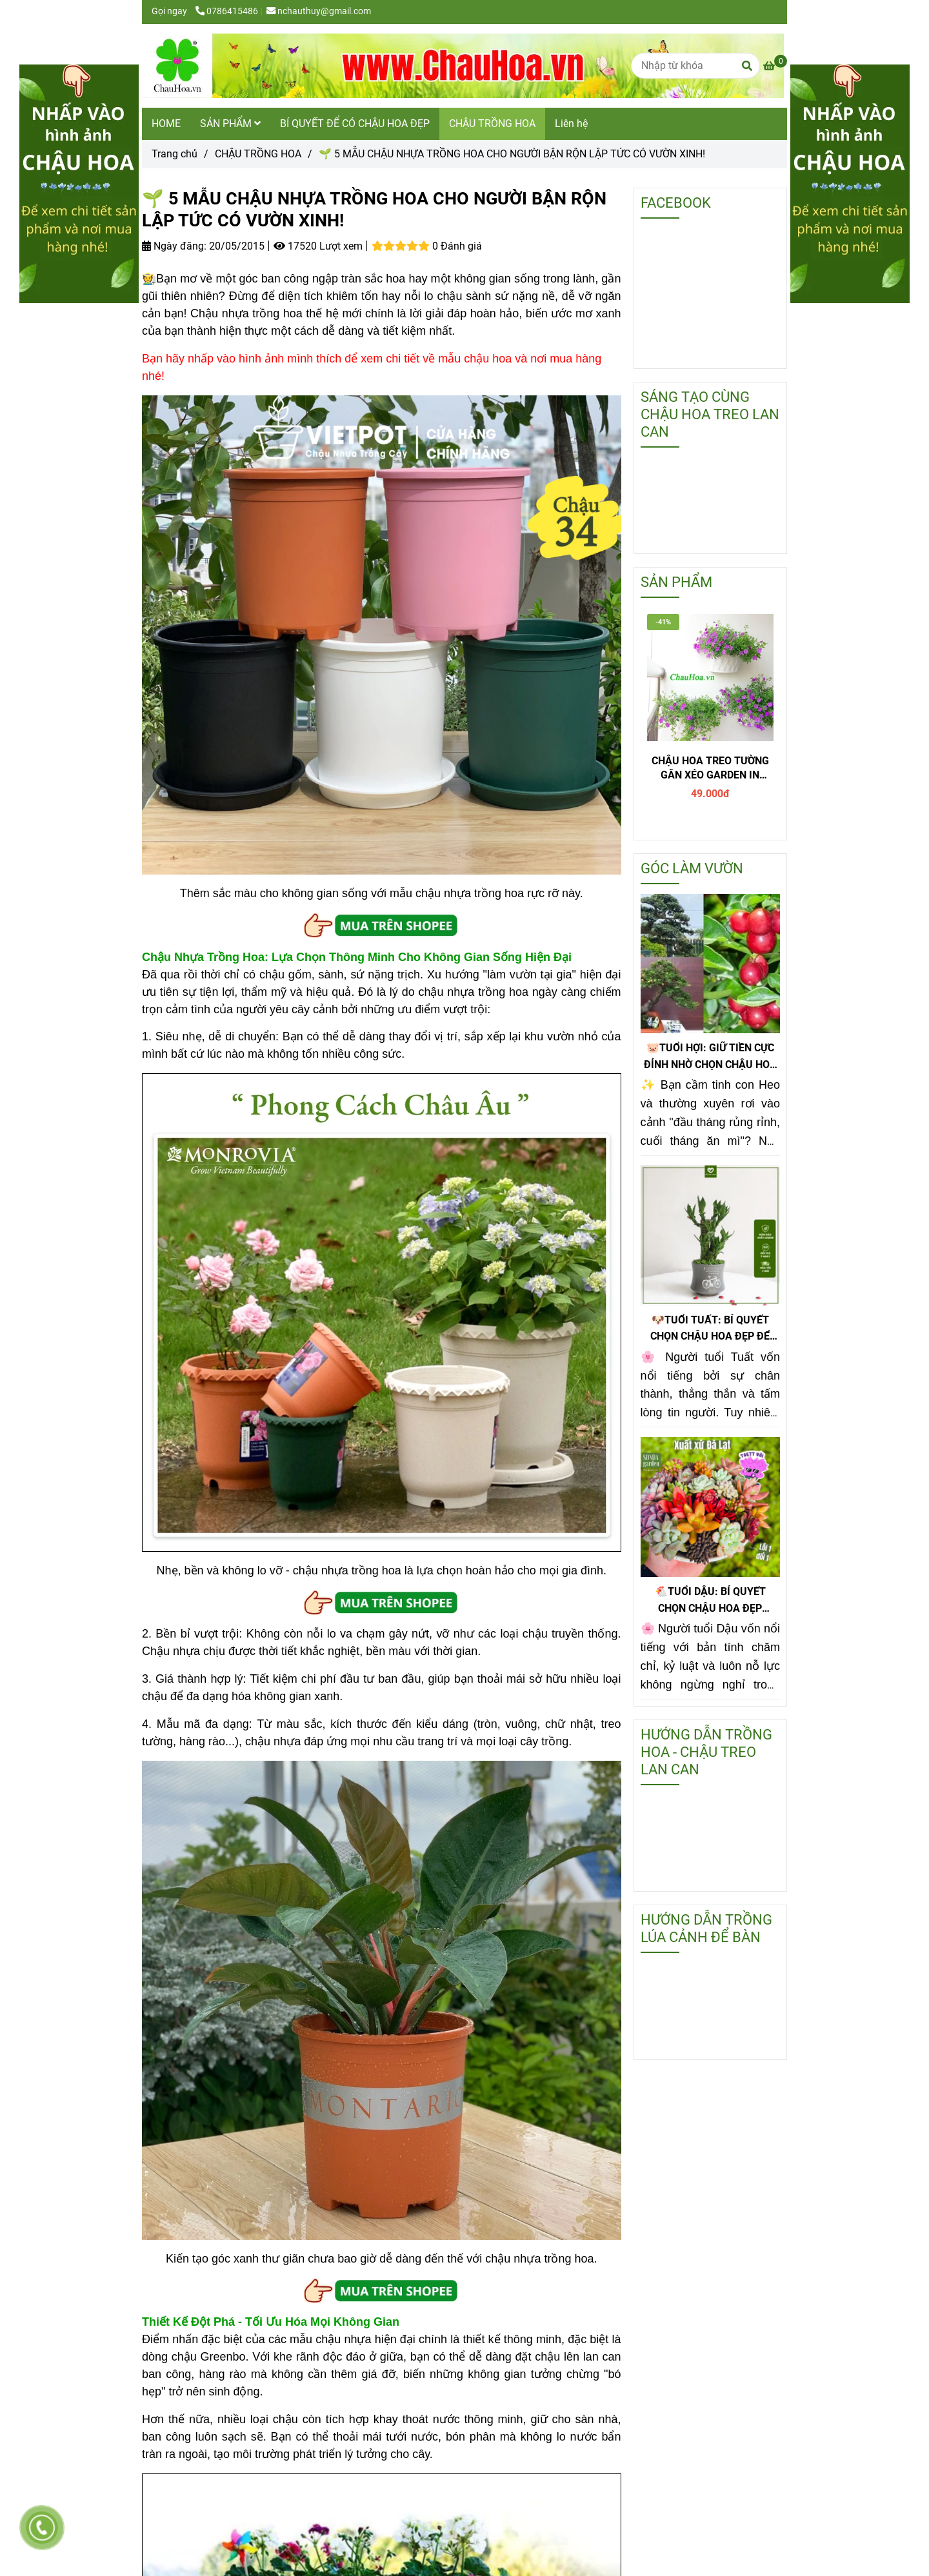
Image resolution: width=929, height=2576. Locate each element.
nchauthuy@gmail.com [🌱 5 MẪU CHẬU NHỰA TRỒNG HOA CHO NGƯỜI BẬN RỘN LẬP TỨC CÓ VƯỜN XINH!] (318, 11)
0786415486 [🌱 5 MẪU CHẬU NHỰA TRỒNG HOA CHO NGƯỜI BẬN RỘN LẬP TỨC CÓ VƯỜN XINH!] (226, 11)
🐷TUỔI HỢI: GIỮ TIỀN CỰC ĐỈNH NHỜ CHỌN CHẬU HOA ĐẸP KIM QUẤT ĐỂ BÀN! (710, 1057)
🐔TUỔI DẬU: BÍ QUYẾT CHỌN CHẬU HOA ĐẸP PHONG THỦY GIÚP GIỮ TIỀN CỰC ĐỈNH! (710, 1600)
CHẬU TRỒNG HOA (492, 123)
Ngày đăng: (174, 246)
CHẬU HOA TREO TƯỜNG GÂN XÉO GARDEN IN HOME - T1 (710, 768)
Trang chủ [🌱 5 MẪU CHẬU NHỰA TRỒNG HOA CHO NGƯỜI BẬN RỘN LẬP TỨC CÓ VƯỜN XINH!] (174, 154)
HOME (166, 123)
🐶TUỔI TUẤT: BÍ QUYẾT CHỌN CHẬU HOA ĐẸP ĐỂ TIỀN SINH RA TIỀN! (710, 1329)
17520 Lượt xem (318, 246)
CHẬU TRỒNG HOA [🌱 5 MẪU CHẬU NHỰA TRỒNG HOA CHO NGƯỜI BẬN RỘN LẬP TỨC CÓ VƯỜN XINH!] (258, 154)
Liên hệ (571, 123)
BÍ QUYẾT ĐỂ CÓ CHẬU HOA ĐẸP (355, 123)
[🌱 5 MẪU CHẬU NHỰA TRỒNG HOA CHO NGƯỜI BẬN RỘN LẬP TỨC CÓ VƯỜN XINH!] (463, 66)
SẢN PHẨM (230, 123)
